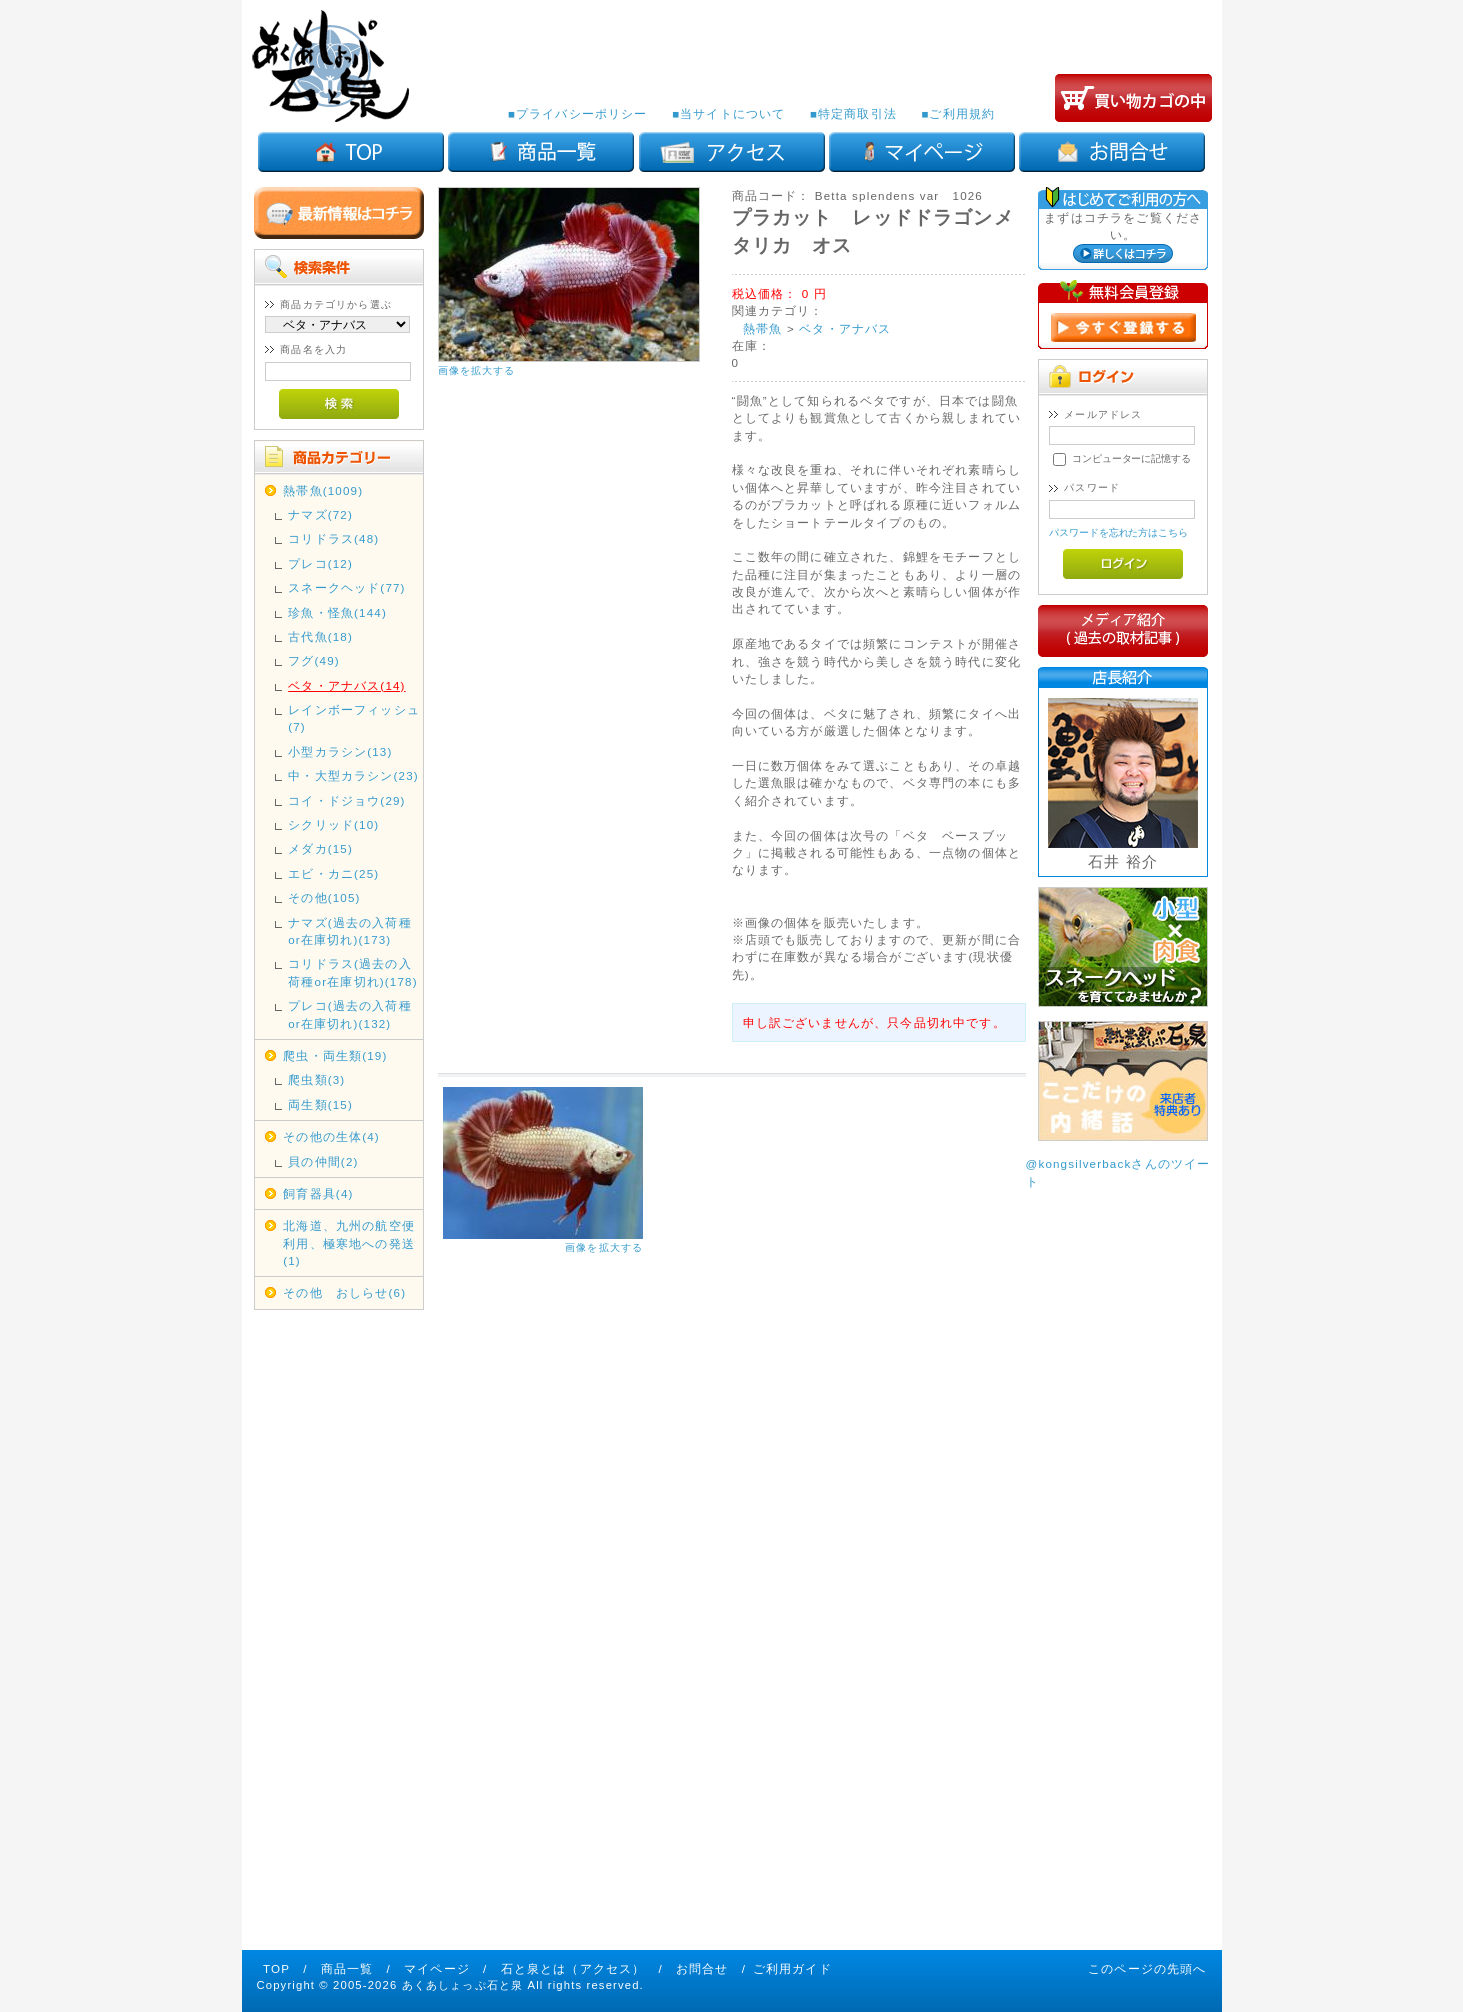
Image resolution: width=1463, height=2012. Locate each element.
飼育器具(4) (318, 1193)
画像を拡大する (477, 370)
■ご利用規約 (958, 113)
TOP (276, 1968)
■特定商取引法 (853, 113)
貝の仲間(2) (323, 1161)
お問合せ (702, 1968)
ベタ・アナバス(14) (346, 685)
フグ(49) (314, 660)
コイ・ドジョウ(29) (346, 800)
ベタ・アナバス (845, 328)
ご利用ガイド (792, 1968)
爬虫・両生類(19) (335, 1055)
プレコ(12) (320, 563)
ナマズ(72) (320, 514)
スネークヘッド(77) (346, 587)
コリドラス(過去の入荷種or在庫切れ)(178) (352, 972)
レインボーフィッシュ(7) (354, 718)
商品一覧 (347, 1968)
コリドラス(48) (333, 538)
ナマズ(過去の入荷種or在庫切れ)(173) (349, 931)
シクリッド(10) (333, 824)
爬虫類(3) (316, 1079)
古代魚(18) (320, 636)
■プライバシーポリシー (578, 113)
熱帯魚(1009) (323, 490)
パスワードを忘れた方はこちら (1118, 532)
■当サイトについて (728, 113)
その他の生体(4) (331, 1136)
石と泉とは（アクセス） (573, 1968)
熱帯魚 (762, 328)
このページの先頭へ (1147, 1968)
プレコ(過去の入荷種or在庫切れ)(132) (349, 1014)
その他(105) (324, 897)
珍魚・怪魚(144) (337, 612)
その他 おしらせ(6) (344, 1292)
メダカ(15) (320, 848)
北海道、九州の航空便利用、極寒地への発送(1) (349, 1243)
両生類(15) (320, 1104)
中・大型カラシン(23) (353, 775)
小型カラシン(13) (340, 751)
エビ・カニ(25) (333, 873)
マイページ (437, 1968)
